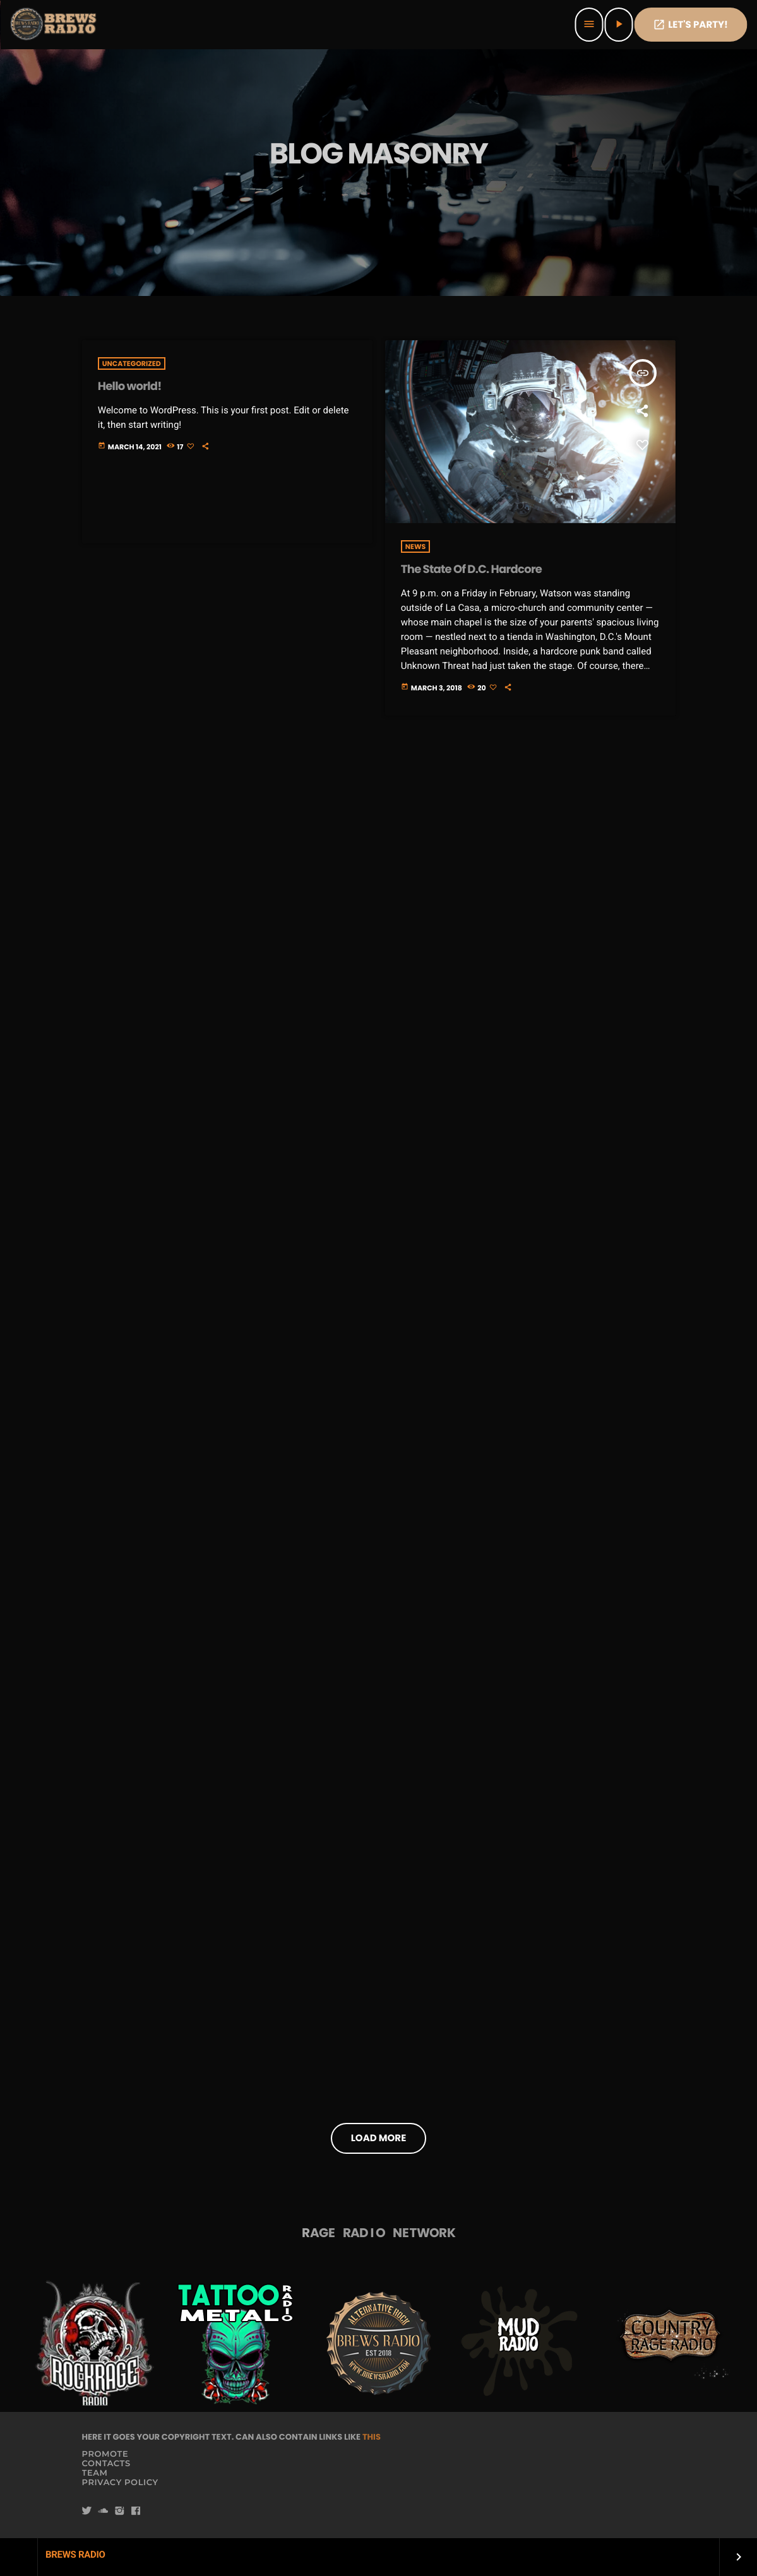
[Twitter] (87, 2511)
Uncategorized (131, 363)
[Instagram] (119, 2511)
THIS (371, 2437)
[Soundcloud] (103, 2511)
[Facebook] (136, 2511)
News (415, 546)
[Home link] (54, 25)
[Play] (618, 25)
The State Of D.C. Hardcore (471, 569)
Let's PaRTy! (690, 25)
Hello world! (130, 386)
